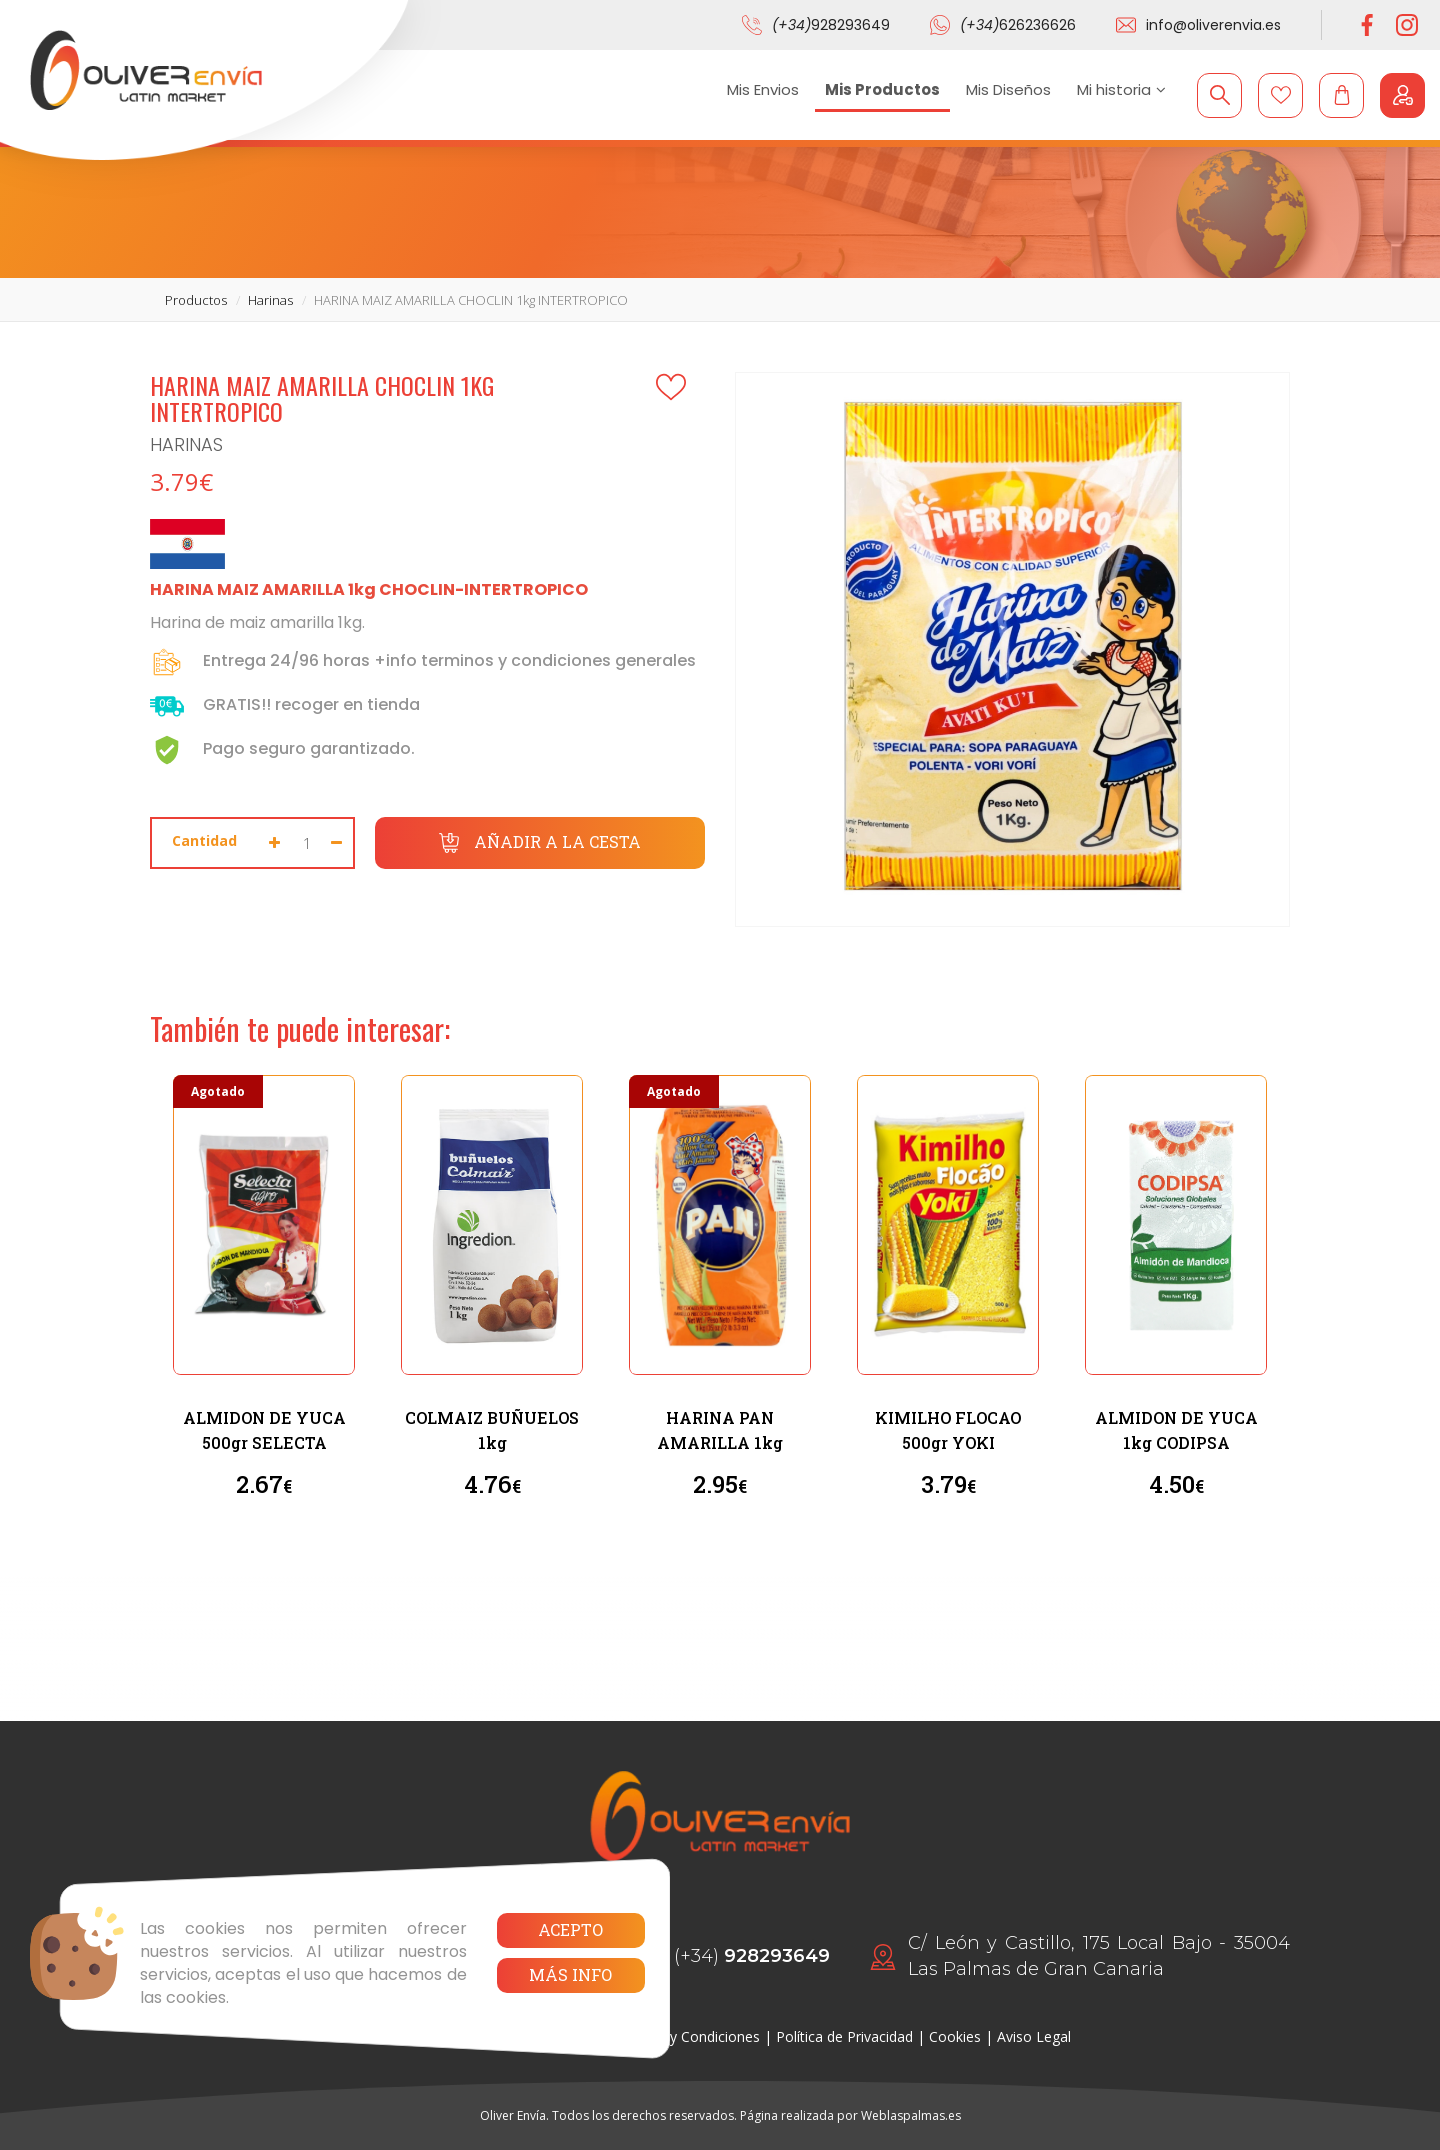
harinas (270, 300)
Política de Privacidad (844, 2036)
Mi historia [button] (1121, 89)
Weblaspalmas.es (911, 2115)
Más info (570, 1974)
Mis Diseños (1008, 89)
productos (196, 300)
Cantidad (204, 840)
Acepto (570, 1929)
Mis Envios (763, 89)
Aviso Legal (1034, 2036)
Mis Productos (882, 89)
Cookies (955, 2036)
